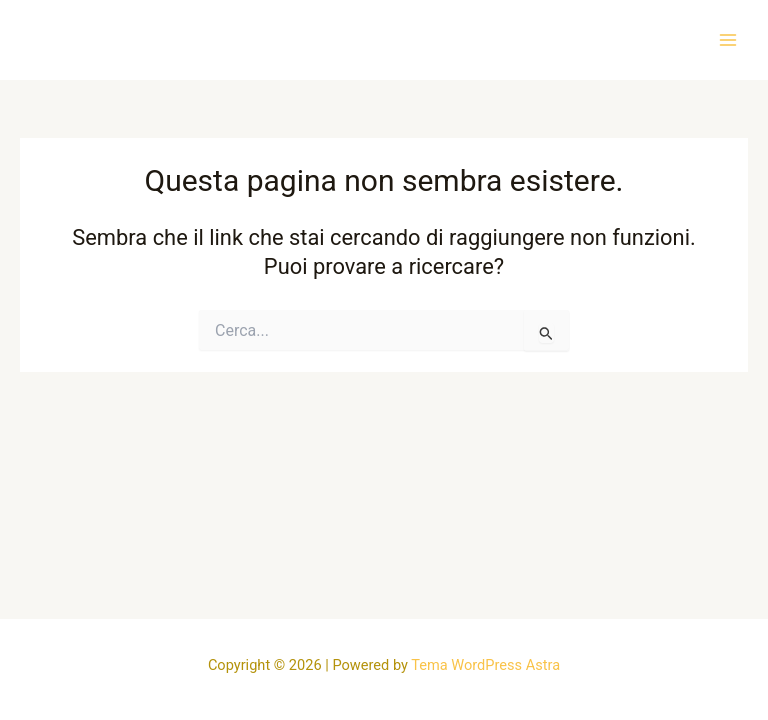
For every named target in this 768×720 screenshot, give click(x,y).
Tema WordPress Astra (485, 665)
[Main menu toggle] (728, 39)
